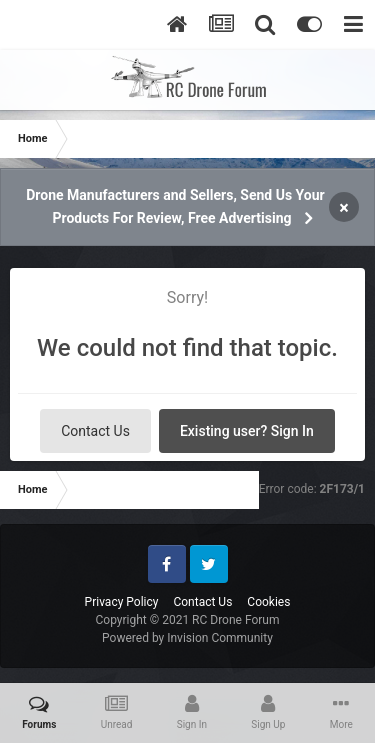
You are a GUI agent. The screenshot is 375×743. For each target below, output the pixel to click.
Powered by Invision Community (187, 638)
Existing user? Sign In (247, 431)
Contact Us (95, 431)
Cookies (268, 602)
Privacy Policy (122, 602)
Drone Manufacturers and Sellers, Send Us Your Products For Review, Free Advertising (175, 206)
